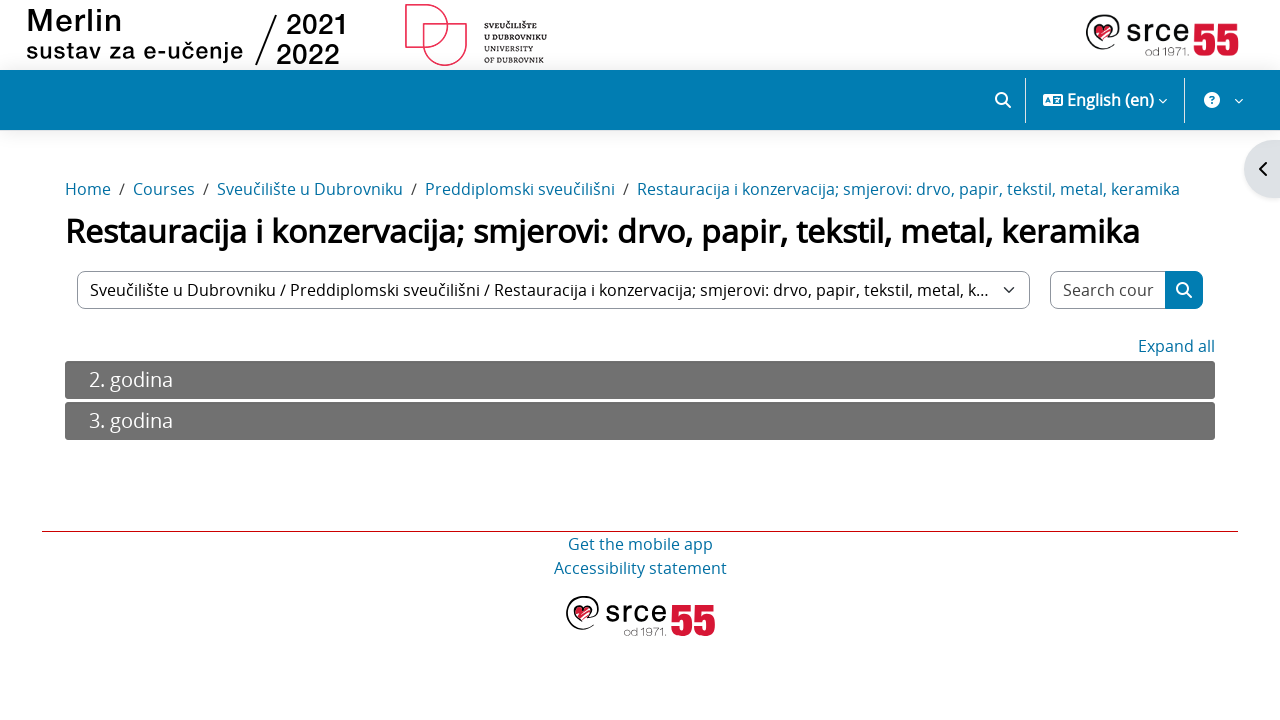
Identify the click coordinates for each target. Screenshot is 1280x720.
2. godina (137, 388)
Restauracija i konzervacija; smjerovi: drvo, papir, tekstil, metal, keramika (914, 198)
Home (94, 198)
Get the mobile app (640, 553)
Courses (170, 198)
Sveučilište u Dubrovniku (316, 198)
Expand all (1170, 355)
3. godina (137, 429)
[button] (1003, 100)
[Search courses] (1103, 299)
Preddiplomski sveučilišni (526, 198)
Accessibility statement (640, 577)
